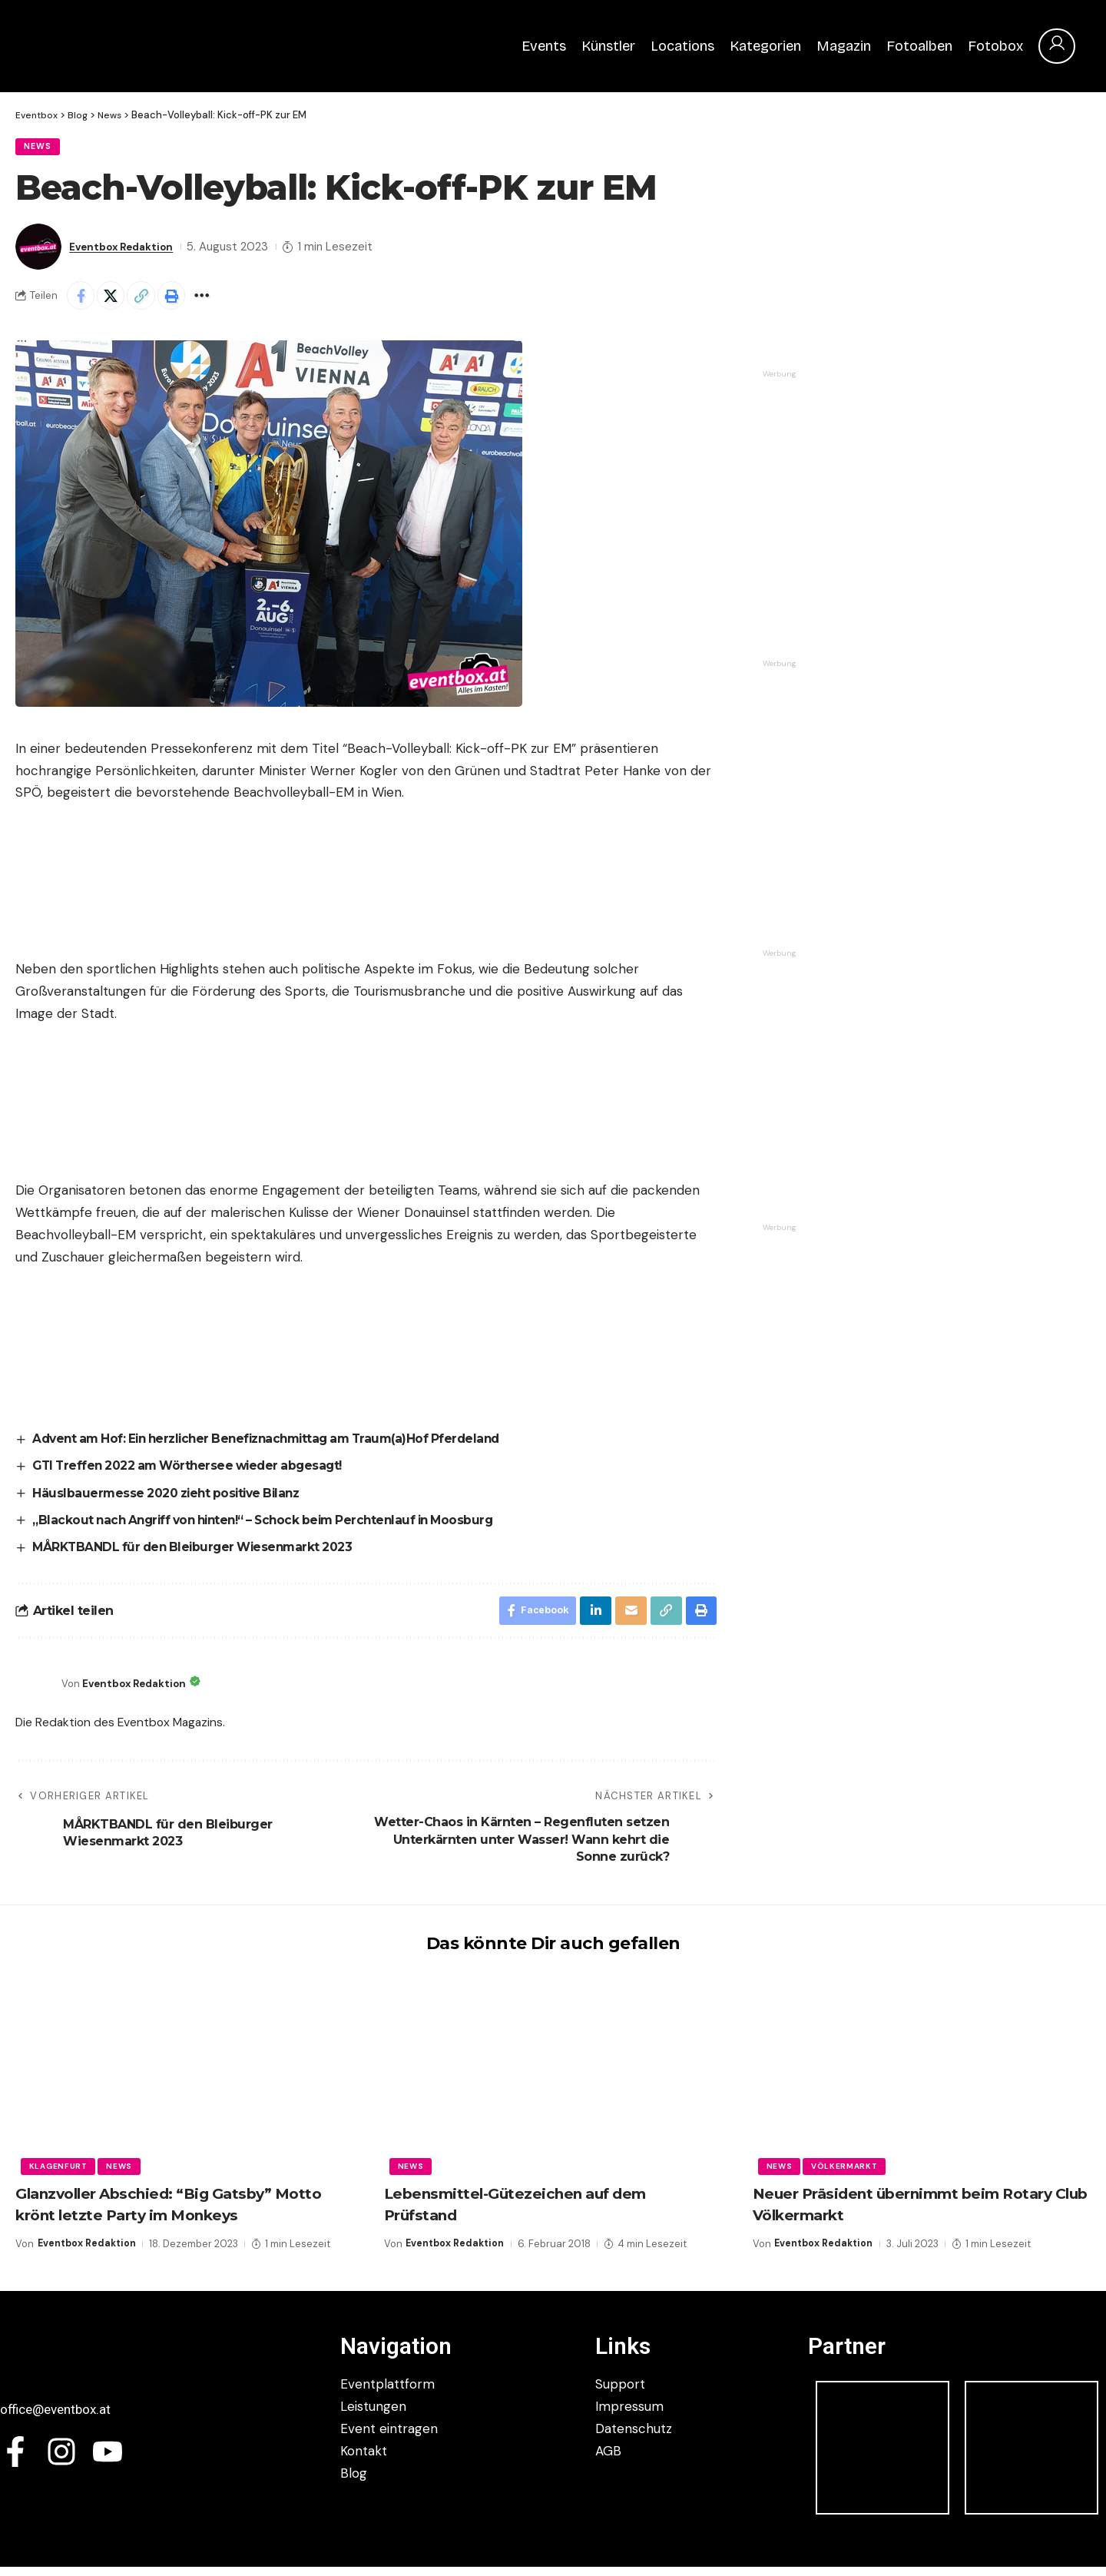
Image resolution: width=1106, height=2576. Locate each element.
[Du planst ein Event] (878, 1067)
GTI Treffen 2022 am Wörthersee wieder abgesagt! (195, 1472)
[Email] (628, 1618)
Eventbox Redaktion (128, 249)
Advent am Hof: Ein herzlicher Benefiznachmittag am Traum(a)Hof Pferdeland (279, 1445)
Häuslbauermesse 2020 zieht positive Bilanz (171, 1499)
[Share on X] (115, 300)
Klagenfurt (59, 2175)
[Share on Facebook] (82, 300)
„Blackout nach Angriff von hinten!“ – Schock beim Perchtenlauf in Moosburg (275, 1527)
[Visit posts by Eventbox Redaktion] (38, 250)
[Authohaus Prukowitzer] (878, 488)
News (40, 148)
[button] (148, 300)
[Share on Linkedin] (592, 1618)
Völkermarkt (847, 2175)
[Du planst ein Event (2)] (878, 1342)
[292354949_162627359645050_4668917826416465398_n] (878, 778)
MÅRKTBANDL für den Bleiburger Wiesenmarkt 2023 (199, 1554)
